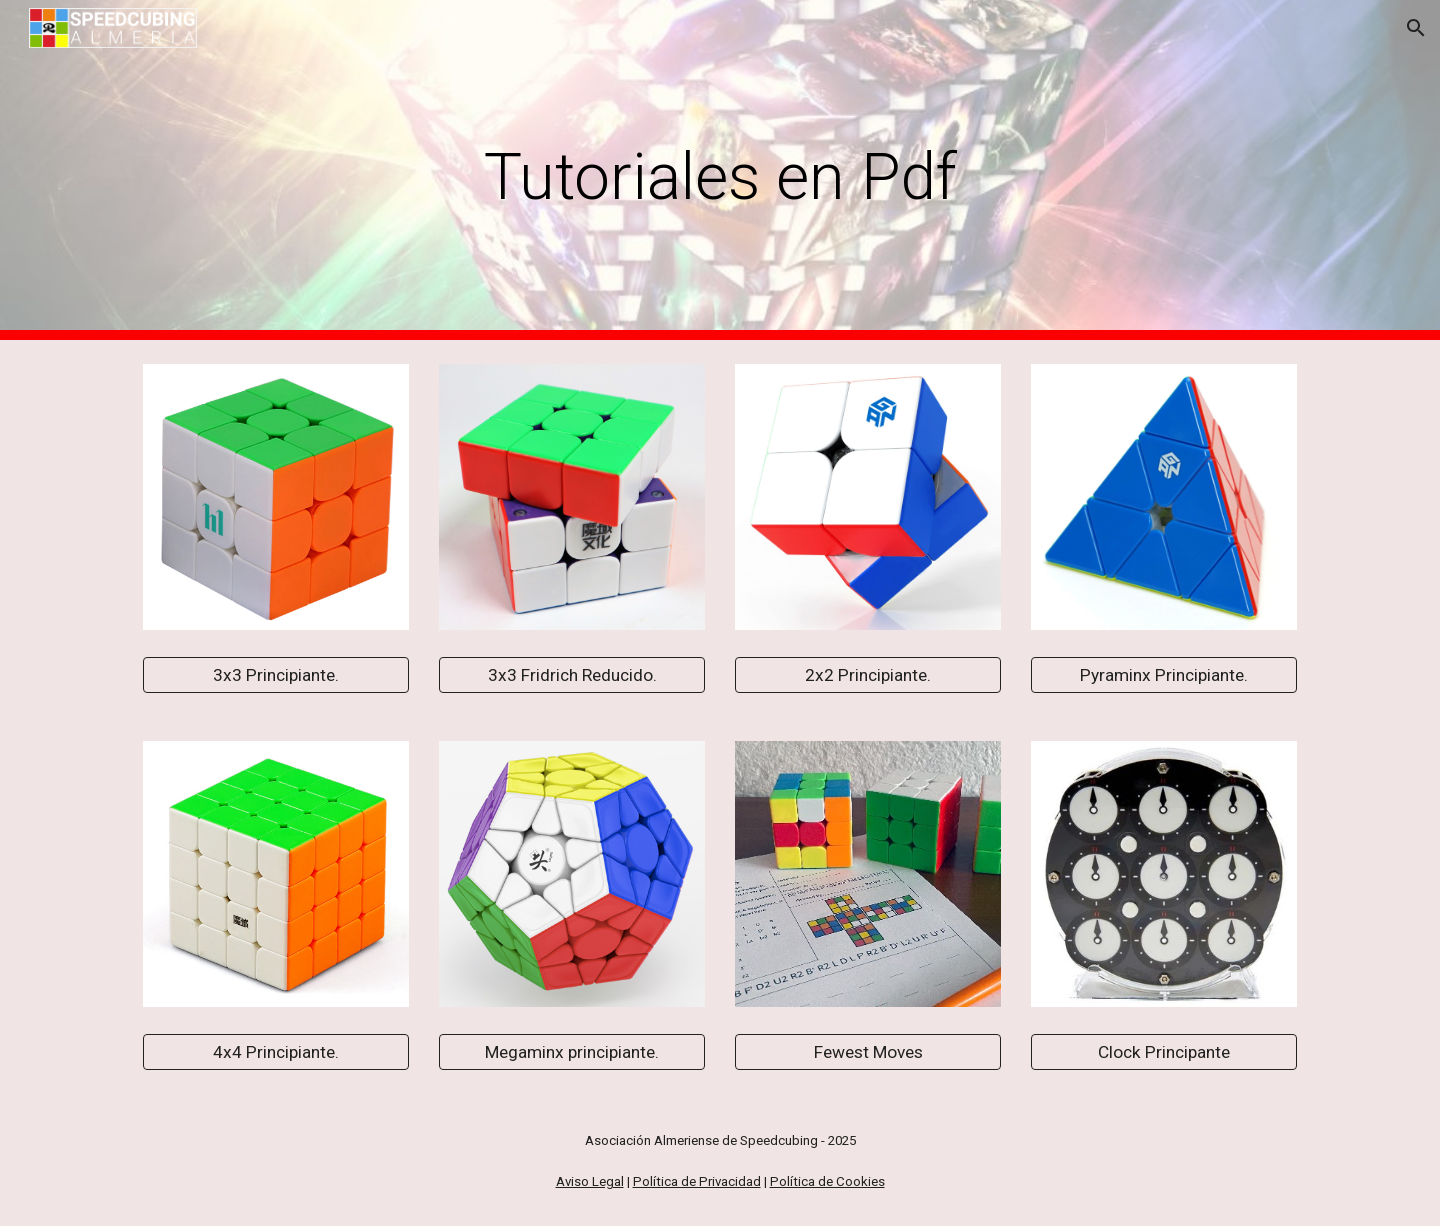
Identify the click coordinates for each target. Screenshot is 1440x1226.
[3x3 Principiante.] (276, 675)
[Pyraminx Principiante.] (1164, 675)
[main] (720, 170)
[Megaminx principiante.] (572, 1052)
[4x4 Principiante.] (276, 1052)
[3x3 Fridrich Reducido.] (572, 675)
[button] (1416, 28)
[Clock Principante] (1164, 1052)
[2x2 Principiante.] (868, 675)
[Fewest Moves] (868, 1052)
